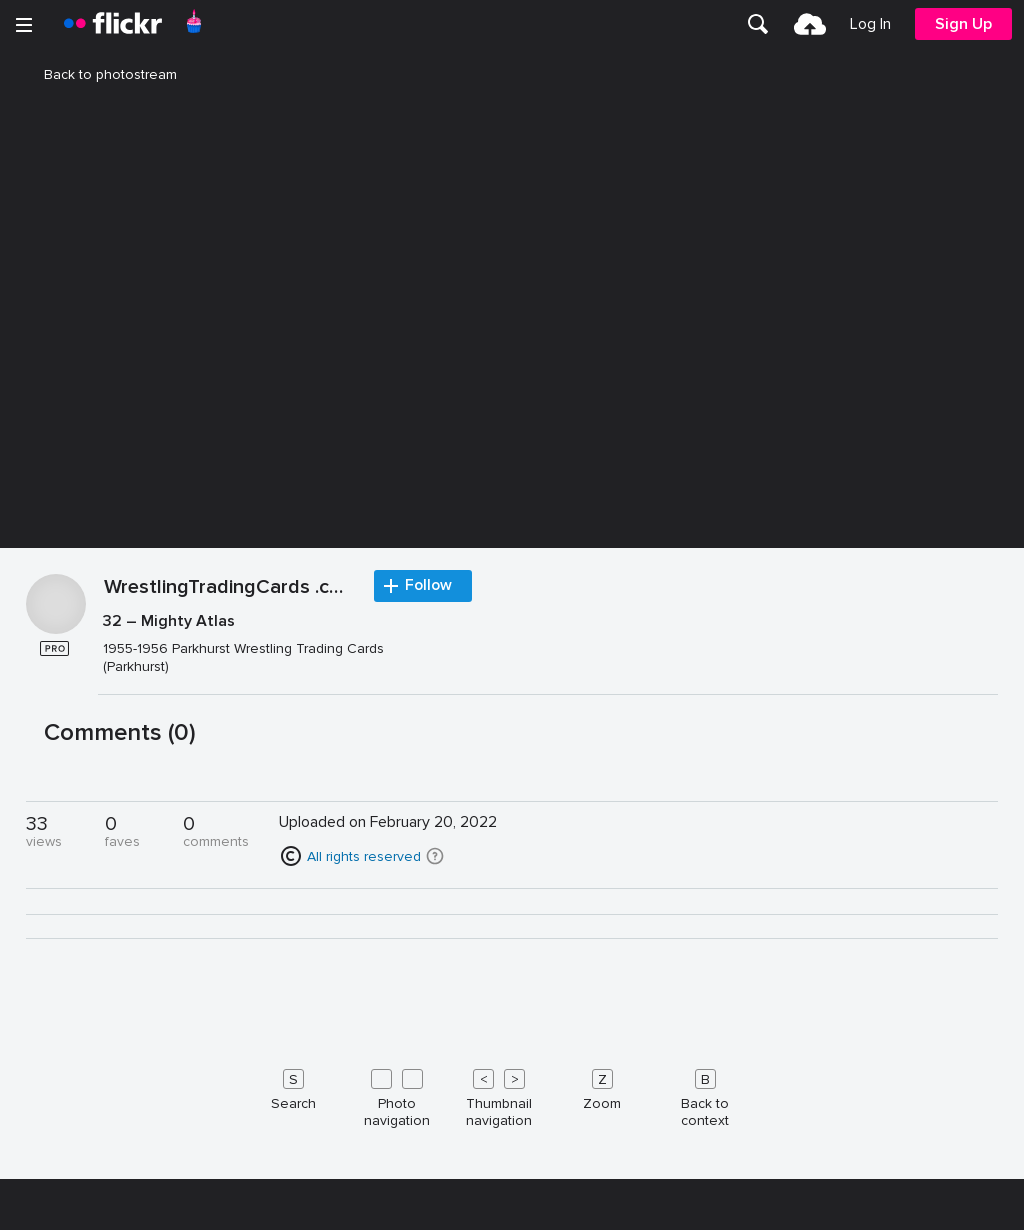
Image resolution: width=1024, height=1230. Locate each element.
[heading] (113, 24)
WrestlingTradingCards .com (229, 1112)
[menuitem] (758, 24)
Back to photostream (98, 74)
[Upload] (810, 24)
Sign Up (963, 24)
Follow (430, 1110)
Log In (870, 24)
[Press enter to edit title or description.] (548, 1167)
